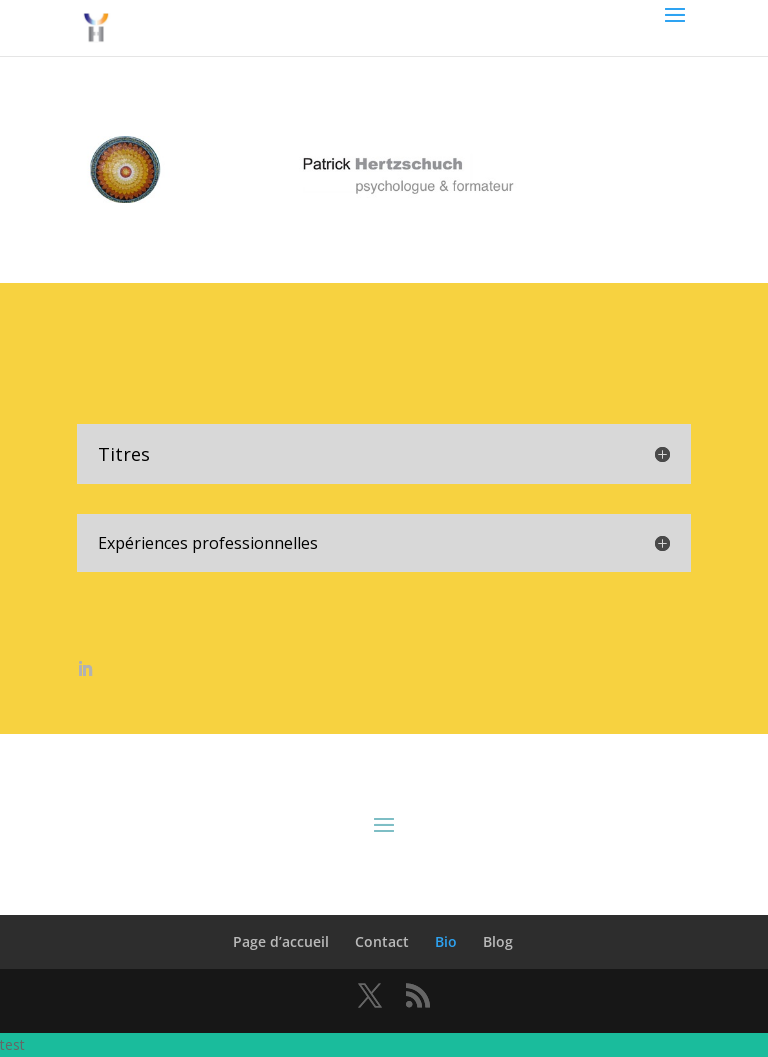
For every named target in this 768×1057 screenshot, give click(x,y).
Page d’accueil (281, 941)
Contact (382, 941)
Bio (446, 941)
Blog (498, 941)
